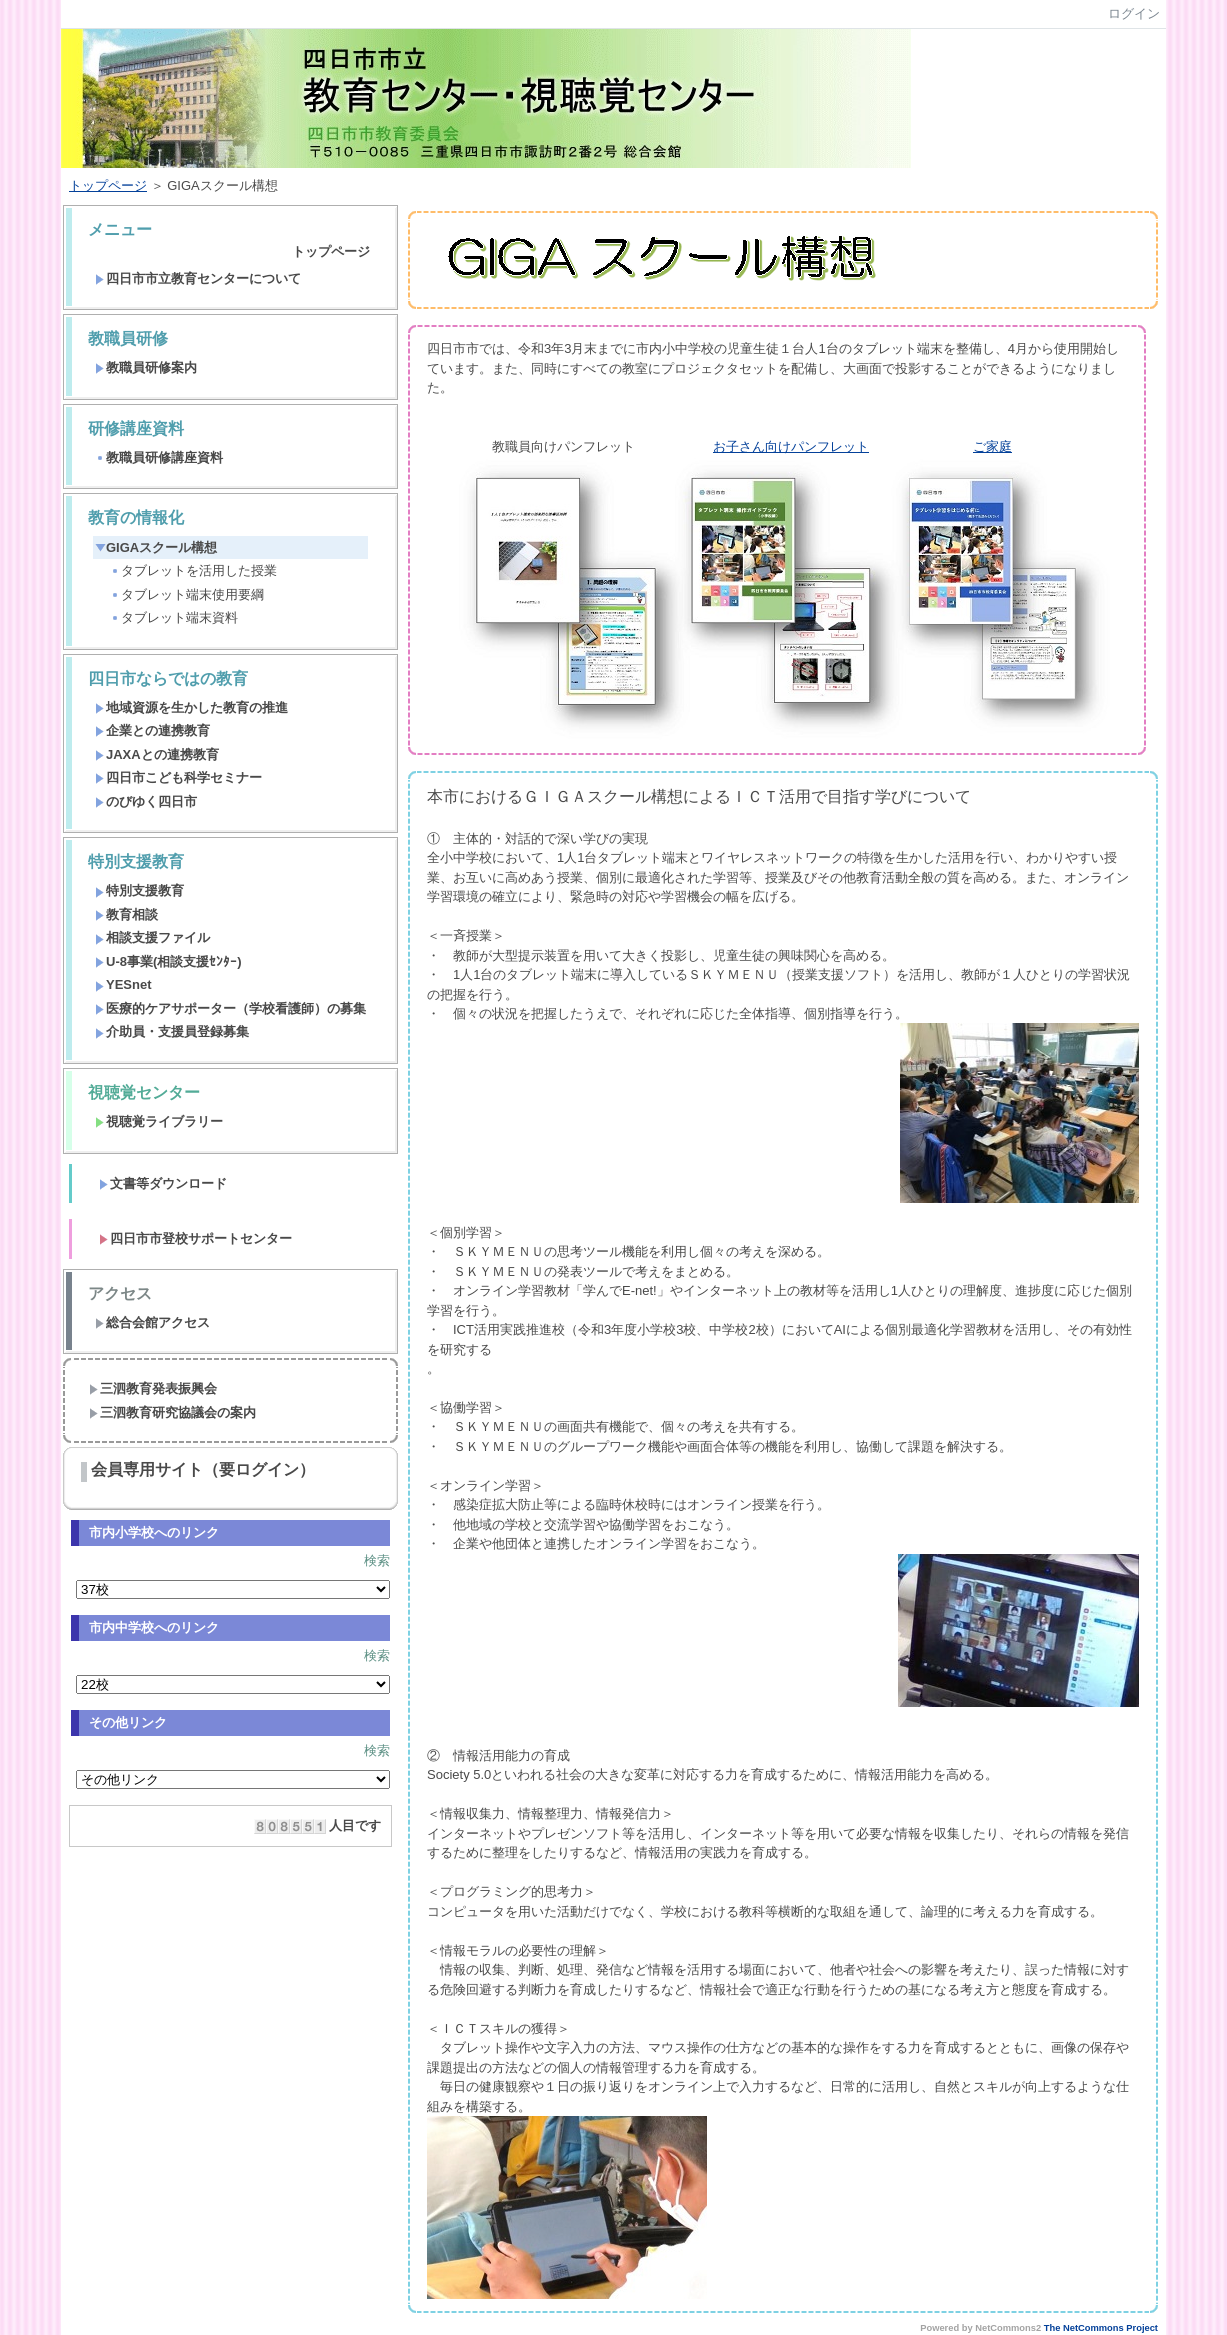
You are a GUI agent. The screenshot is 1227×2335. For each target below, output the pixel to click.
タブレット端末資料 (174, 617)
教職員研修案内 (146, 367)
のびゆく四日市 (146, 801)
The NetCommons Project (1101, 2328)
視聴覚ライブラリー (159, 1121)
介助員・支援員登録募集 (172, 1031)
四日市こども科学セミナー (178, 777)
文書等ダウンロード (163, 1183)
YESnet (123, 984)
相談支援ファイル (152, 937)
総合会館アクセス (152, 1322)
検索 (377, 1560)
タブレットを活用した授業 (193, 570)
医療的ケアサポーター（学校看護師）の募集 (230, 1008)
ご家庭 (992, 446)
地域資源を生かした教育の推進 (191, 707)
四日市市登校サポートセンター (195, 1238)
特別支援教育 (139, 890)
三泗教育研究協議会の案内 (172, 1412)
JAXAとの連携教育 (157, 754)
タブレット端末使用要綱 (187, 594)
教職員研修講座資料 (159, 457)
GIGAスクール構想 (156, 547)
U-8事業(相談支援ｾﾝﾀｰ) (168, 961)
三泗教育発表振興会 (153, 1388)
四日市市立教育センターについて (198, 278)
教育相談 (126, 914)
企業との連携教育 (152, 730)
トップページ (108, 185)
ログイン (1134, 13)
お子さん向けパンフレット (791, 446)
